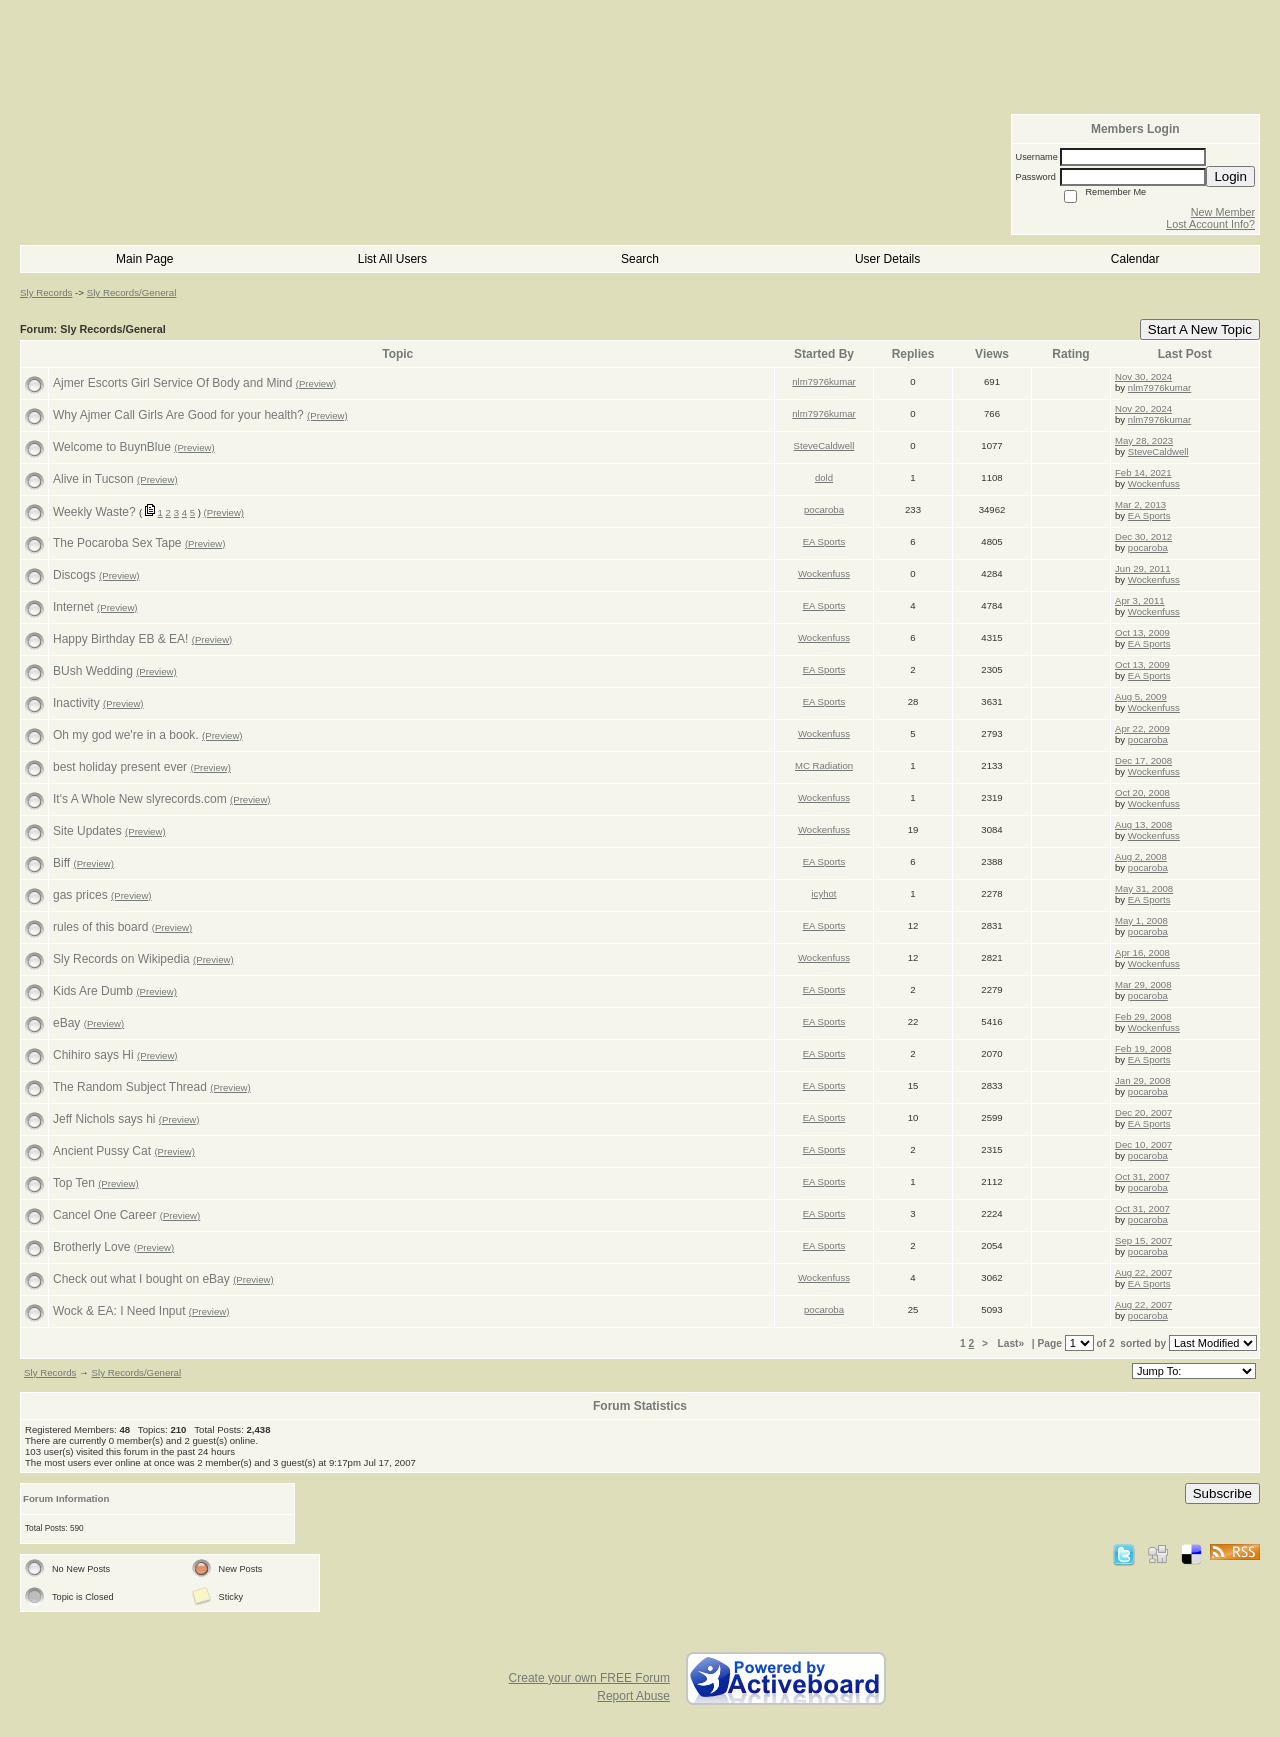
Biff (61, 863)
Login (1230, 176)
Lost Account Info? (1210, 224)
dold (824, 477)
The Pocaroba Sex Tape (117, 543)
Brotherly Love (91, 1247)
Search (640, 259)
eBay (66, 1023)
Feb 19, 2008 (1143, 1048)
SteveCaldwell (824, 445)
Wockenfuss (1154, 483)
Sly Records (46, 292)
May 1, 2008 (1141, 920)
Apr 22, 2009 (1142, 728)
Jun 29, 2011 (1142, 568)
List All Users (392, 259)
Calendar (1135, 259)
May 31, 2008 (1144, 888)
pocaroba (824, 509)
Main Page (144, 259)
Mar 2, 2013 (1140, 504)
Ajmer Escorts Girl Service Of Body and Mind (172, 383)
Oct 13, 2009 (1142, 632)
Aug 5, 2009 (1141, 696)
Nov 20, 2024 (1143, 408)
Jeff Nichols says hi (104, 1119)
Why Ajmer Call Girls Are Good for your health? (178, 415)
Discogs (74, 575)
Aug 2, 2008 (1141, 856)
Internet (73, 607)
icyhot (823, 893)
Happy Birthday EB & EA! (120, 639)
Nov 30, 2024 (1143, 376)
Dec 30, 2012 (1143, 536)
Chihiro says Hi (93, 1055)
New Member (1223, 212)
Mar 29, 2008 (1143, 984)
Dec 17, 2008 (1143, 760)
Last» (1012, 1343)
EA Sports (1149, 515)
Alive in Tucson (93, 479)
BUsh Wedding (93, 671)
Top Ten (74, 1183)
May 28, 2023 (1144, 440)
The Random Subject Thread (130, 1087)
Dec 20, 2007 (1143, 1112)
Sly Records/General (132, 292)
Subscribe (1222, 1493)
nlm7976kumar (823, 381)
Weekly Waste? (94, 512)
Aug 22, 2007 (1143, 1272)
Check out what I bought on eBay (141, 1279)
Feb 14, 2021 (1143, 472)
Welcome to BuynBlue (112, 447)
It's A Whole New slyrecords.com (140, 799)
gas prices (80, 895)
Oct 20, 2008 (1142, 792)
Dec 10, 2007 (1143, 1144)
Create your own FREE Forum (589, 1678)
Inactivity (76, 703)
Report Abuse (633, 1696)
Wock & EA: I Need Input (119, 1311)
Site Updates (87, 831)
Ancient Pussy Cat (102, 1151)
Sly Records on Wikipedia (121, 959)
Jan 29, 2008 (1142, 1080)
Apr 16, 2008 (1142, 952)
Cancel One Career (104, 1215)
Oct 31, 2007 (1142, 1176)
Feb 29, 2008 (1143, 1016)
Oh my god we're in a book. (126, 735)
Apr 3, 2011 (1140, 600)
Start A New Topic (1200, 329)
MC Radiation (824, 765)
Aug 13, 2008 (1143, 824)
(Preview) (316, 383)
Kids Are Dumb (93, 991)
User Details (887, 259)
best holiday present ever (120, 767)
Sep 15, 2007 (1143, 1240)
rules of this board (100, 927)
